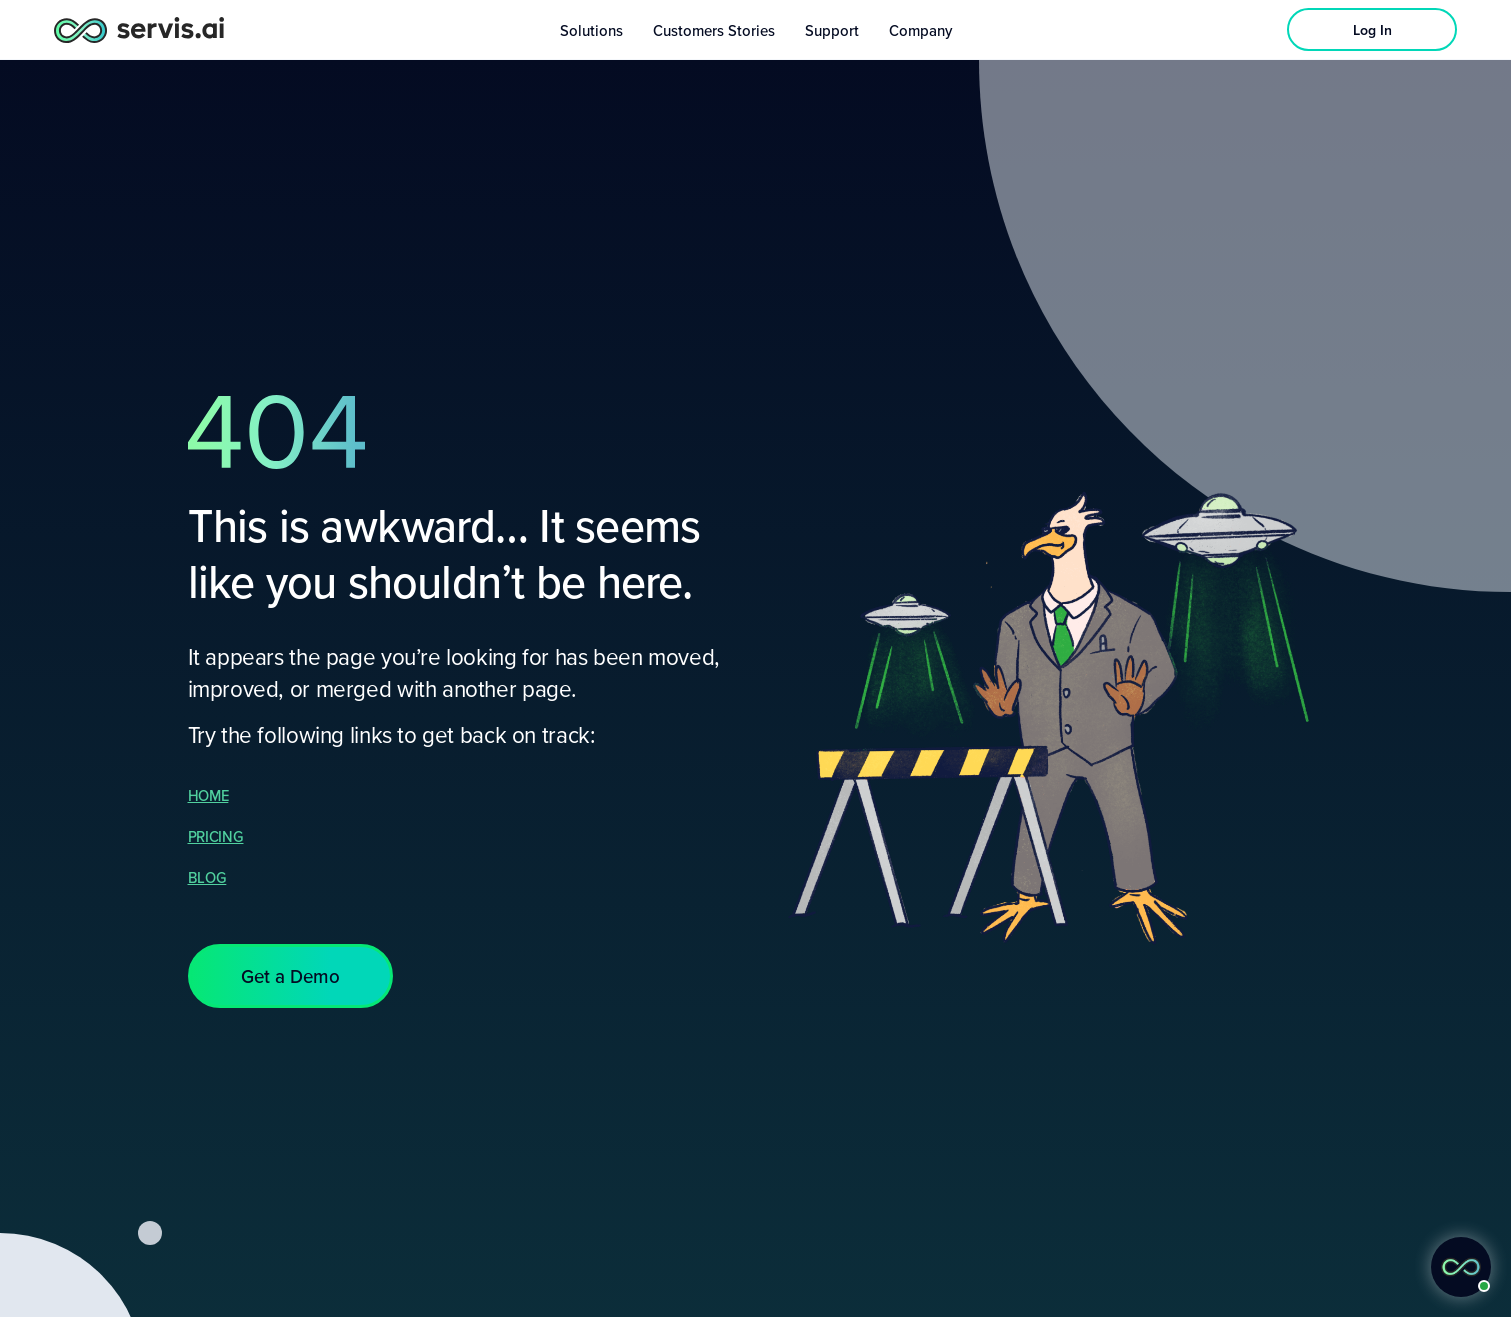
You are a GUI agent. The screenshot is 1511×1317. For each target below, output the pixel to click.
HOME (208, 795)
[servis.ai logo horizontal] (139, 29)
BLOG (207, 877)
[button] (290, 976)
